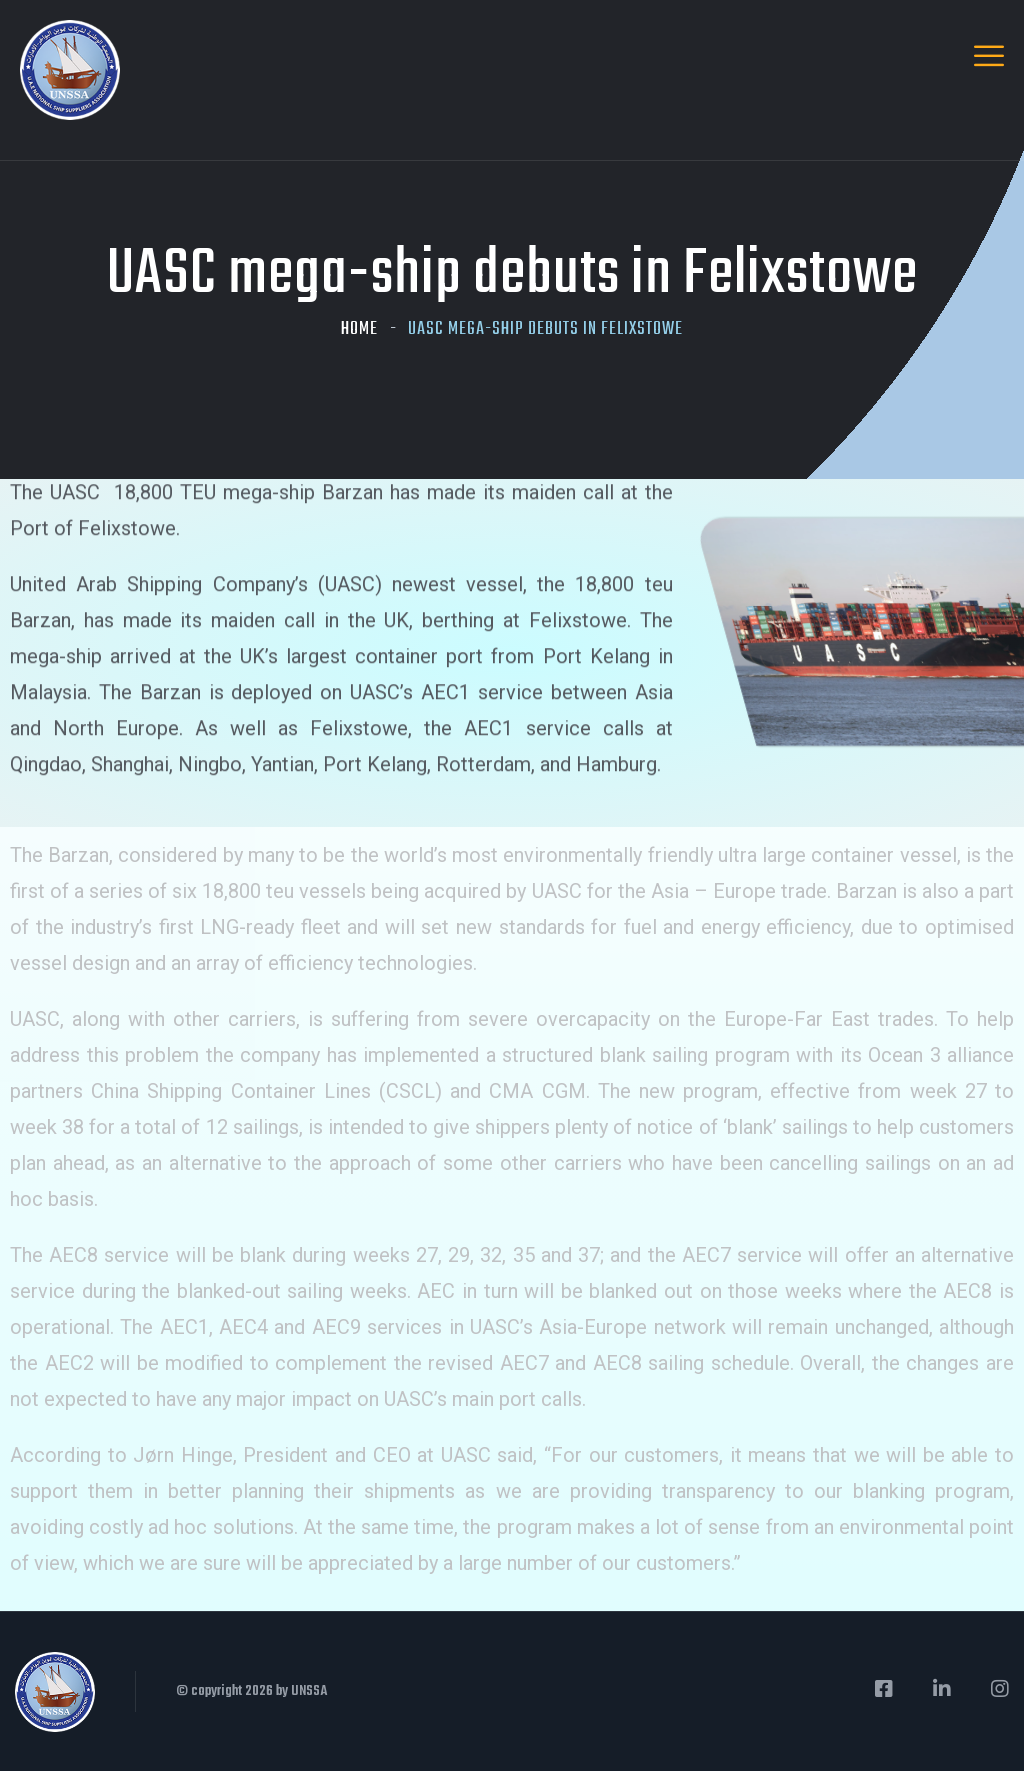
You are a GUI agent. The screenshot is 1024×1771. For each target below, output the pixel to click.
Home (359, 329)
